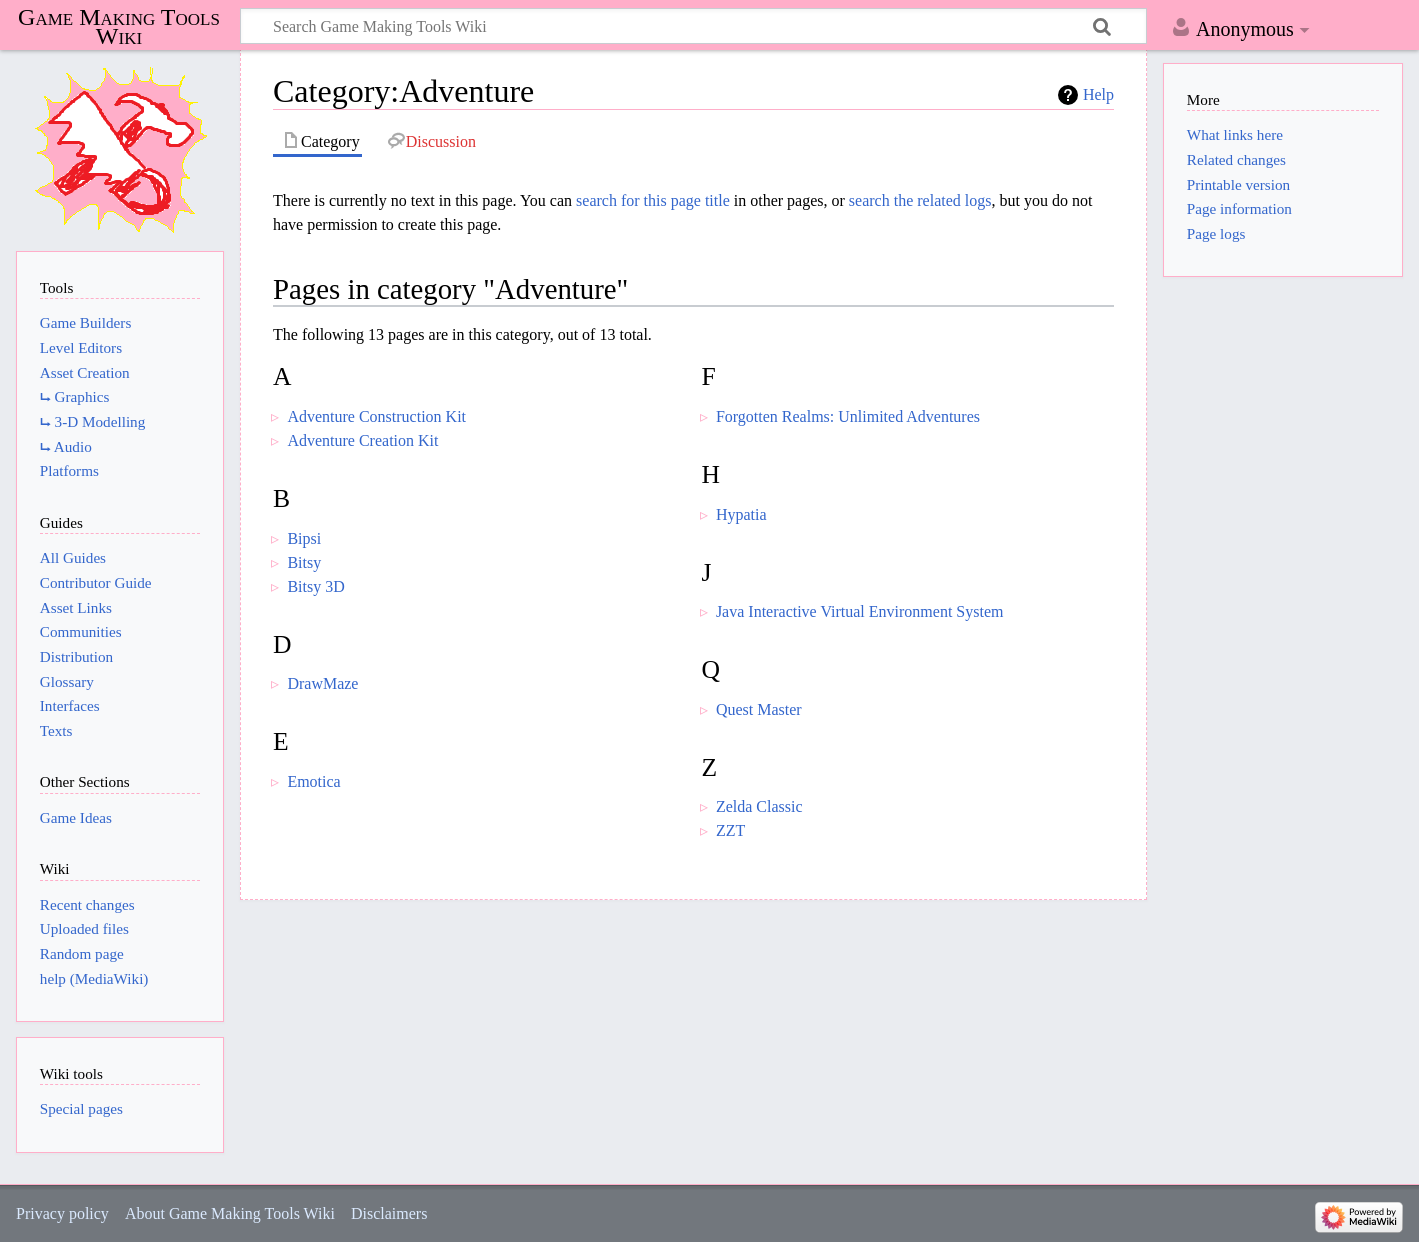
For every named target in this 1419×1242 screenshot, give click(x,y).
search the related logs (920, 200)
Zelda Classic (759, 806)
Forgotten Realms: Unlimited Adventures (848, 416)
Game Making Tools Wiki (119, 27)
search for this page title (653, 200)
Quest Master (759, 709)
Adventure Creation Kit (362, 440)
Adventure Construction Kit (376, 416)
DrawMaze (322, 683)
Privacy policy (62, 1213)
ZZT (730, 830)
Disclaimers (389, 1213)
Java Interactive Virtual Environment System (860, 611)
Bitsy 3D (315, 586)
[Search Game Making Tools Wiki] (693, 26)
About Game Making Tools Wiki (230, 1213)
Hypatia (741, 514)
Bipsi (304, 538)
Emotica (313, 781)
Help (1098, 94)
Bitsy (304, 562)
